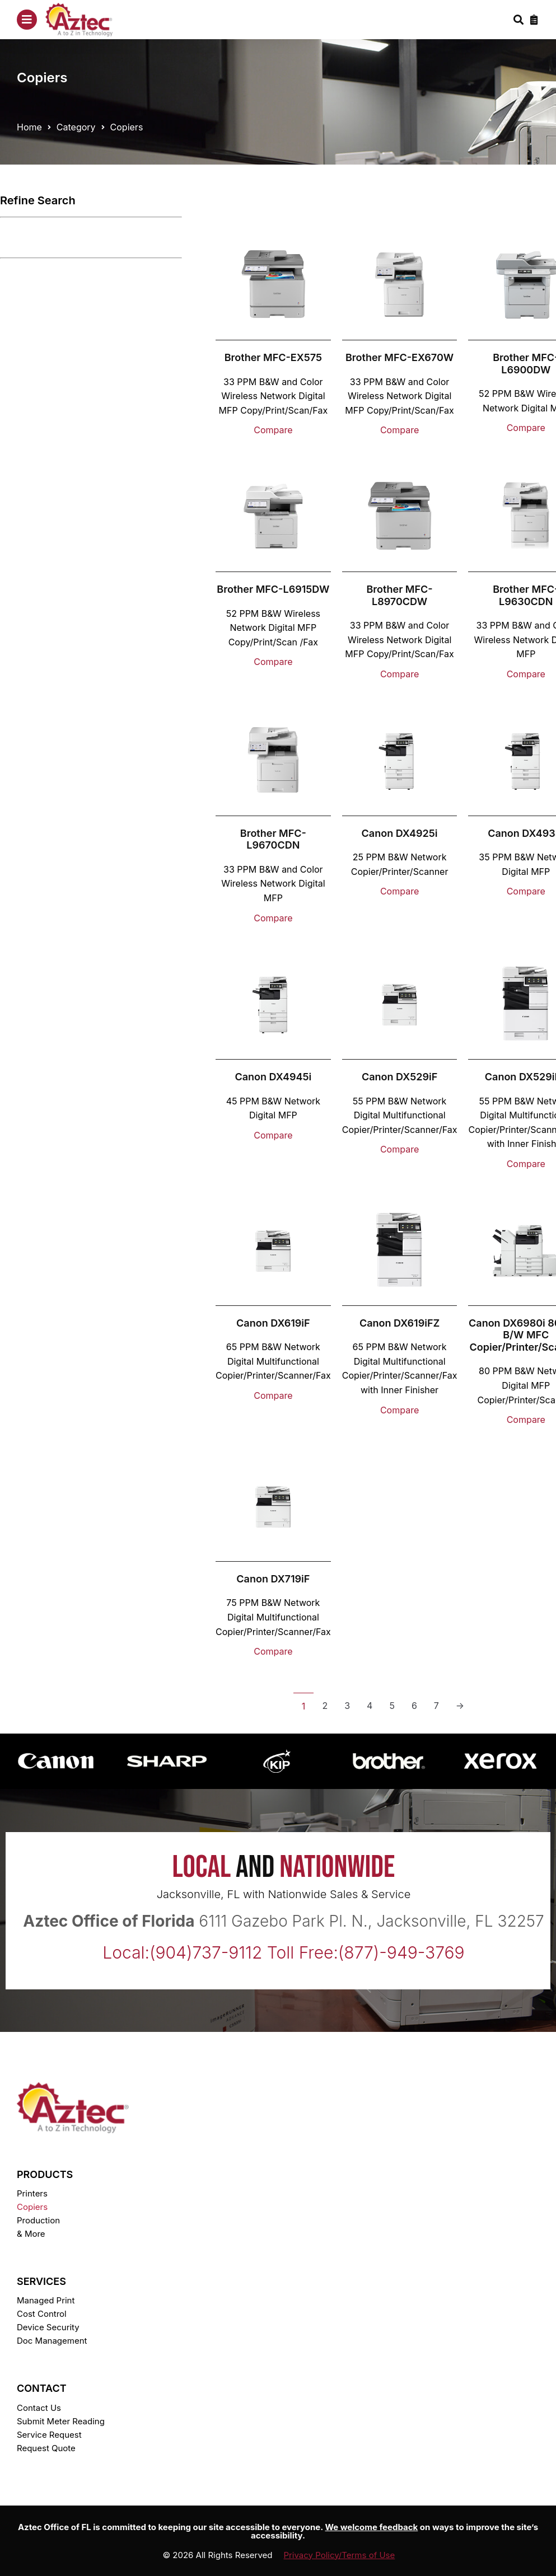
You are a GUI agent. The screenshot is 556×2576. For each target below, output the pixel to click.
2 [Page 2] (325, 1705)
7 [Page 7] (436, 1705)
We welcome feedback (371, 2527)
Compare (273, 429)
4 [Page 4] (369, 1705)
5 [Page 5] (392, 1705)
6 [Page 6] (414, 1705)
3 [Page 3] (347, 1705)
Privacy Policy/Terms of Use (339, 2555)
